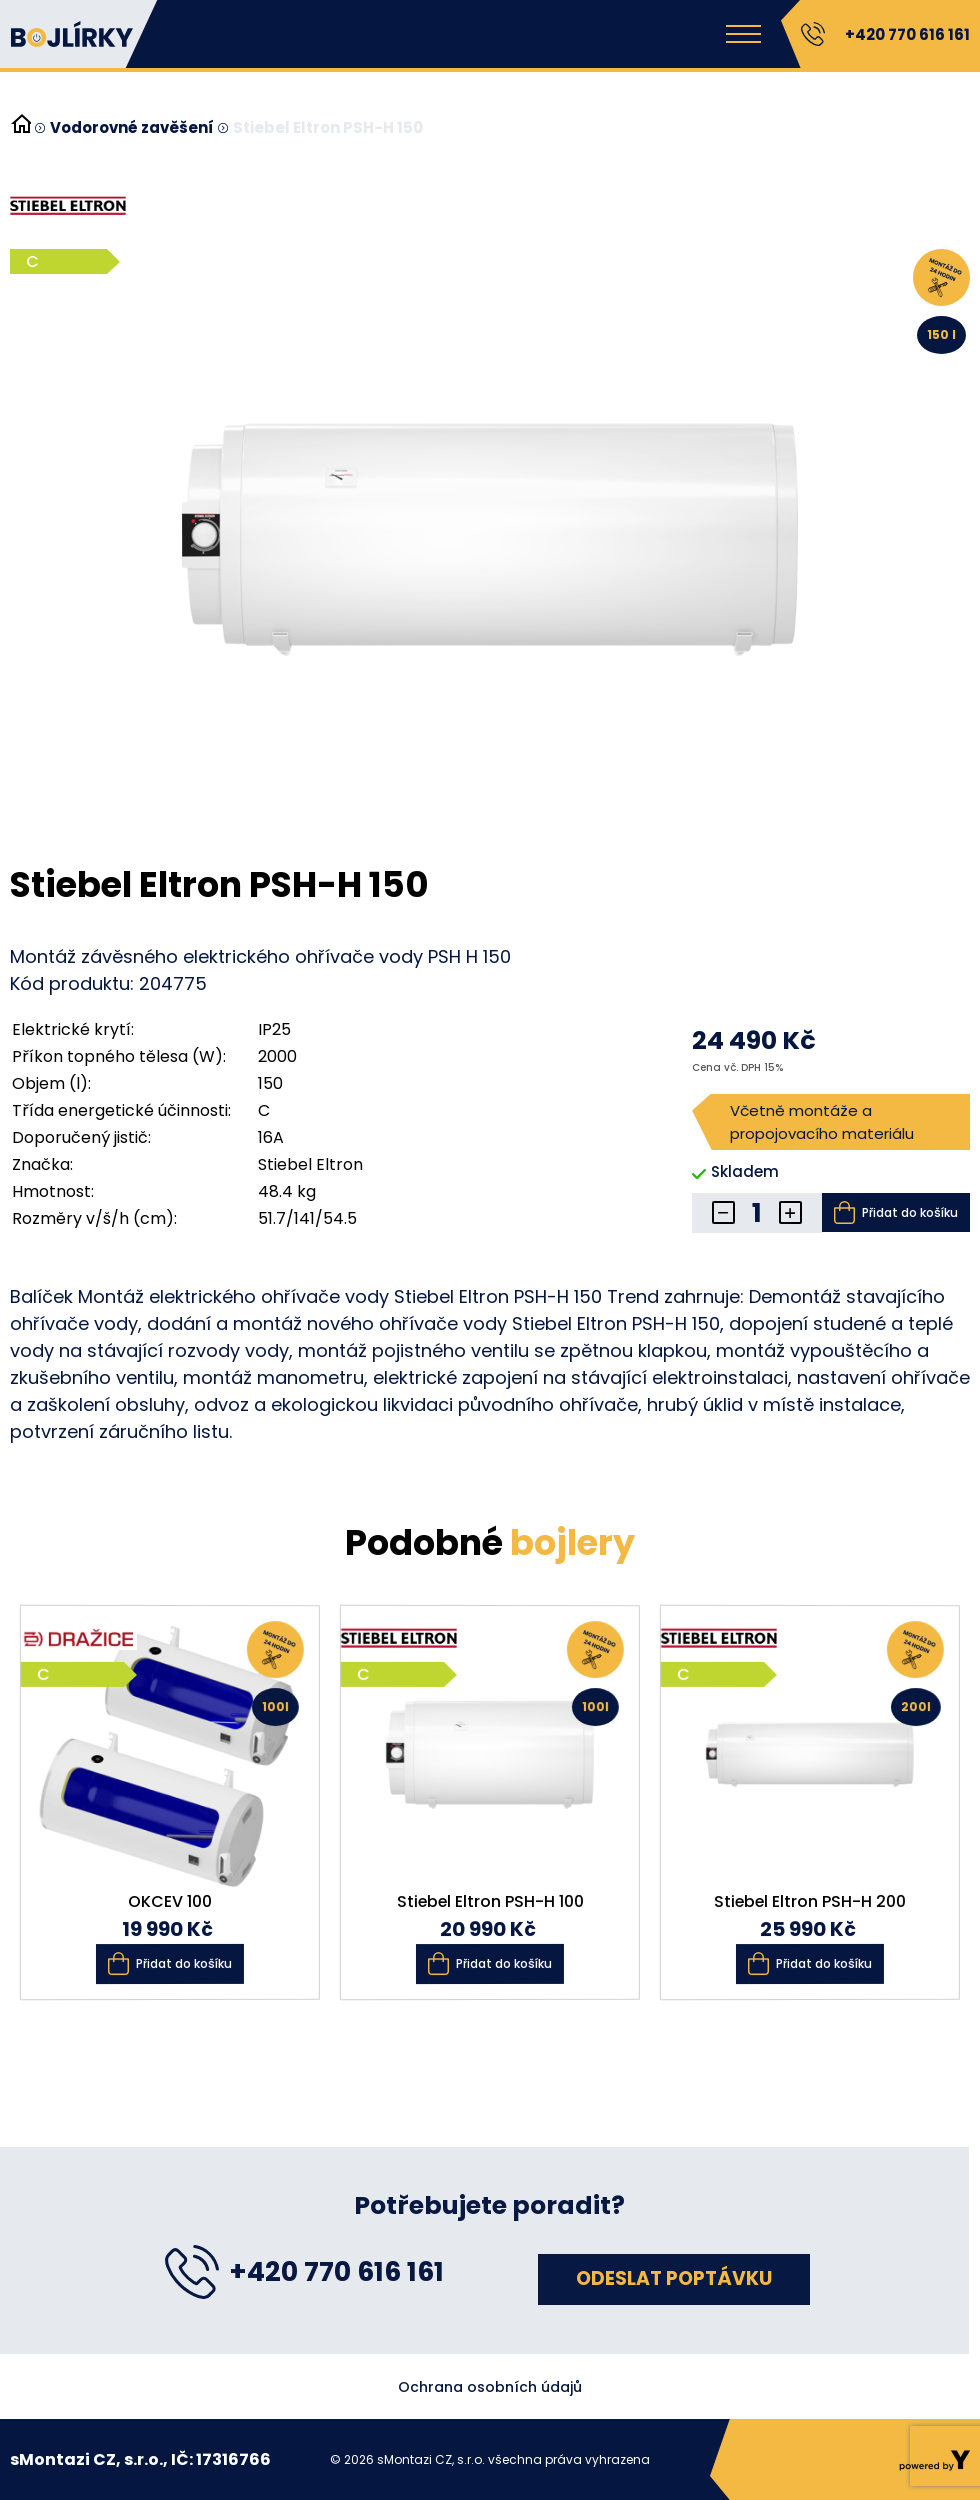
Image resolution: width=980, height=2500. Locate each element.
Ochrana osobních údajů (490, 2387)
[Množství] (757, 1213)
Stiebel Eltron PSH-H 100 (488, 1901)
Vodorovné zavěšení (132, 127)
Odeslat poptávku (661, 2279)
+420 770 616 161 (291, 2272)
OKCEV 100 (170, 1901)
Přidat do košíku (910, 1212)
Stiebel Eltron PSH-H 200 (809, 1901)
